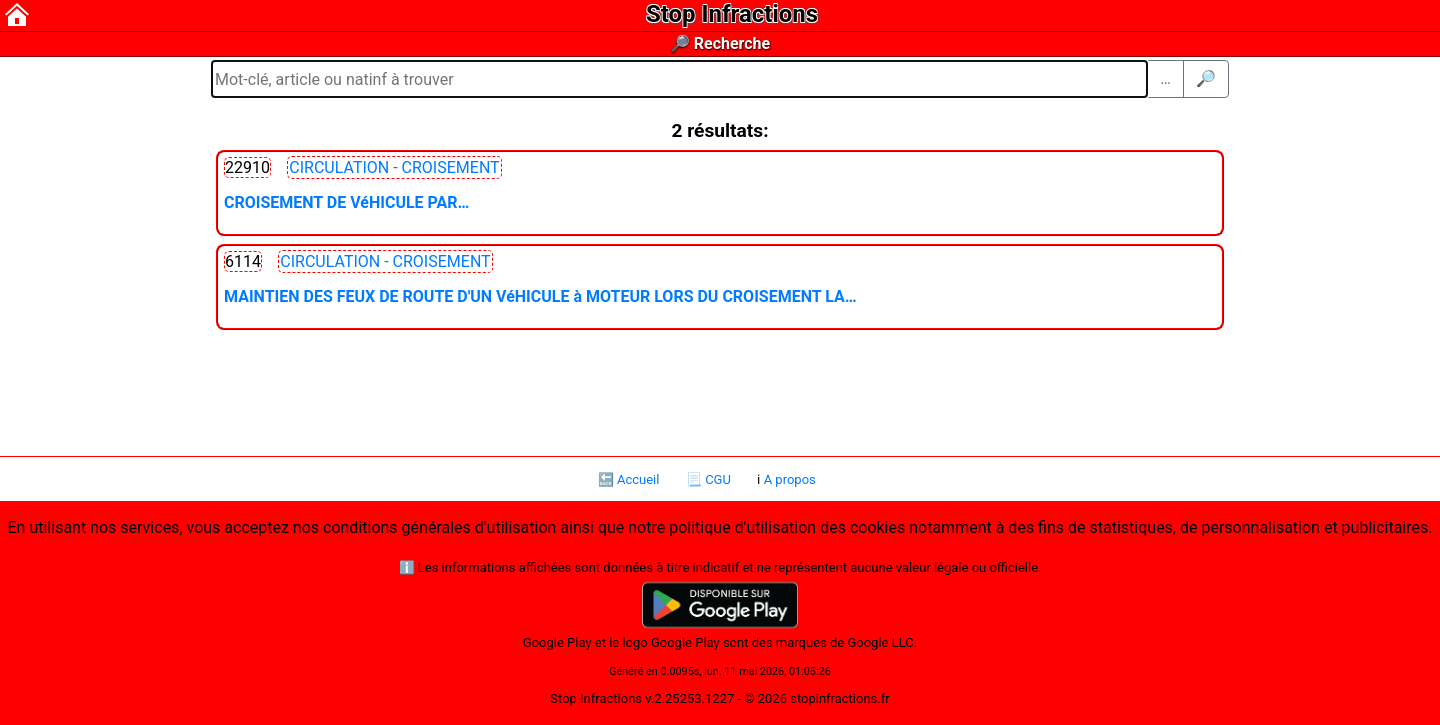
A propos (790, 479)
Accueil (638, 479)
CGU (718, 479)
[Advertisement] (720, 391)
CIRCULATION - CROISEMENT (394, 167)
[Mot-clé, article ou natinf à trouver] (679, 79)
